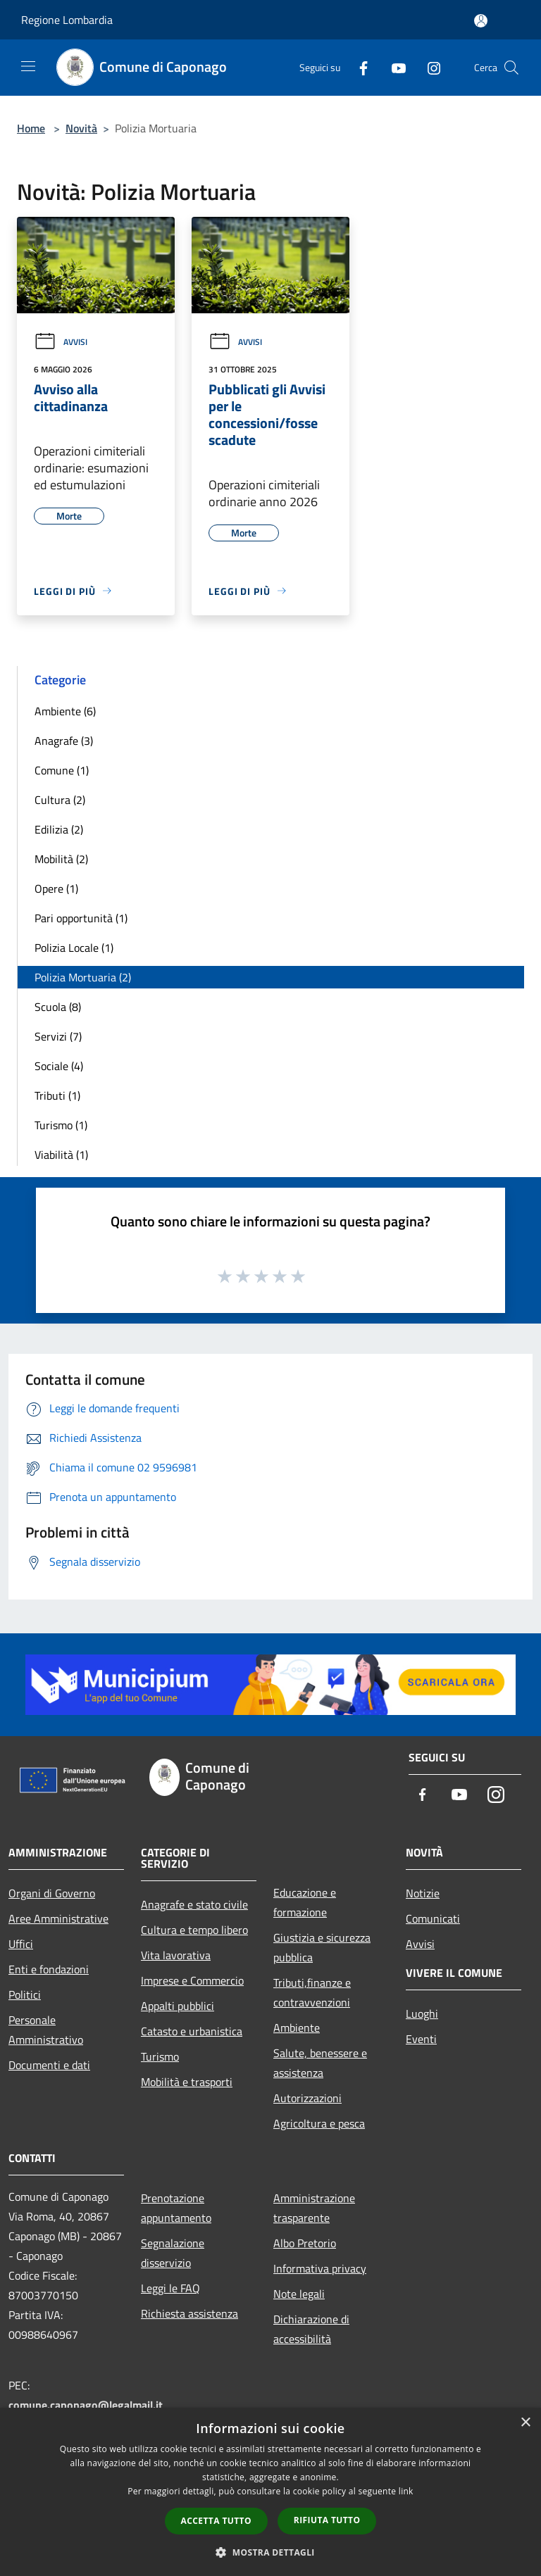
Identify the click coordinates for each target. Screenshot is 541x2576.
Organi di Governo (51, 1893)
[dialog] (270, 2492)
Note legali (299, 2293)
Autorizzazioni (307, 2098)
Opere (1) (56, 888)
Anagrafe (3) (64, 740)
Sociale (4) (59, 1065)
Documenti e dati (49, 2064)
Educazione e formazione (304, 1902)
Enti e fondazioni (48, 1969)
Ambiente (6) (65, 711)
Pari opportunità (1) (81, 918)
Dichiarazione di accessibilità (311, 2329)
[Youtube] (393, 67)
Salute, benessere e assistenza (320, 2062)
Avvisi (60, 341)
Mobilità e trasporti (186, 2081)
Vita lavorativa (176, 1955)
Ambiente (296, 2027)
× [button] (525, 2423)
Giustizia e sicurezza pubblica (322, 1947)
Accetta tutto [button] (216, 2521)
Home (31, 128)
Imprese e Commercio (192, 1980)
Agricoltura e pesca (319, 2123)
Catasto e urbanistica (191, 2031)
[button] (270, 2552)
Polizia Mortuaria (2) (83, 977)
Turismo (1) (61, 1125)
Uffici (20, 1943)
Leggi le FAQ (170, 2288)
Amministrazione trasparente (314, 2207)
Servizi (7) (58, 1036)
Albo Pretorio (304, 2243)
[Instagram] (428, 67)
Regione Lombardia (67, 19)
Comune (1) (62, 770)
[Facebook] (358, 67)
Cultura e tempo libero (194, 1929)
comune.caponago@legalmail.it (85, 2404)
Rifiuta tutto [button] (327, 2520)
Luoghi (422, 2013)
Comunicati (433, 1918)
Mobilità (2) (61, 858)
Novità (81, 128)
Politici (24, 1994)
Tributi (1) (57, 1095)
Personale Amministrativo (45, 2029)
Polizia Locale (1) (74, 947)
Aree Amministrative (58, 1918)
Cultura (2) (60, 799)
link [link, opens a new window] (406, 2491)
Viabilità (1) (61, 1154)
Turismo (160, 2056)
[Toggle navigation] (28, 66)
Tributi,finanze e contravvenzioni (312, 1992)
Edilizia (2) (59, 829)
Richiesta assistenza (189, 2313)
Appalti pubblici (177, 2005)
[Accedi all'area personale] (480, 20)
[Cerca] (511, 67)
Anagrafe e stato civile (194, 1904)
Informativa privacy (319, 2268)
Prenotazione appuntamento (176, 2207)
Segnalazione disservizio (172, 2253)
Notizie (423, 1893)
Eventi (421, 2038)
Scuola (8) (58, 1006)
